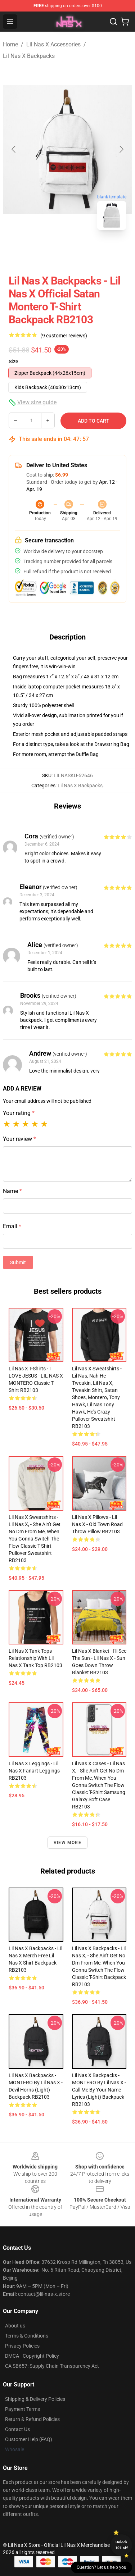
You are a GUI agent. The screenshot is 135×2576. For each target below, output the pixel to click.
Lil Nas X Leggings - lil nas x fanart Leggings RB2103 (34, 1771)
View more (67, 1842)
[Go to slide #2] (86, 251)
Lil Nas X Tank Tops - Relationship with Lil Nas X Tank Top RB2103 (35, 1658)
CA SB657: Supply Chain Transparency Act (52, 2366)
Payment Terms (22, 2409)
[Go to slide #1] (49, 251)
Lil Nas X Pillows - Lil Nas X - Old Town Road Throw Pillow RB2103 (97, 1524)
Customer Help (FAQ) (28, 2439)
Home (10, 44)
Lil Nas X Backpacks (29, 56)
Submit (18, 1262)
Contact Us (17, 2429)
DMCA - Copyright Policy (32, 2356)
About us (15, 2326)
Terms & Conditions (26, 2336)
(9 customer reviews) (63, 335)
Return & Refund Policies (32, 2419)
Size (13, 361)
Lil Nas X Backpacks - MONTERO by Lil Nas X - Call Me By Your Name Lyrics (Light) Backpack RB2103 (99, 2089)
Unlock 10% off (121, 2545)
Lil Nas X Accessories (53, 44)
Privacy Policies (22, 2346)
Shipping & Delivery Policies (35, 2399)
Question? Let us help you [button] (101, 2567)
